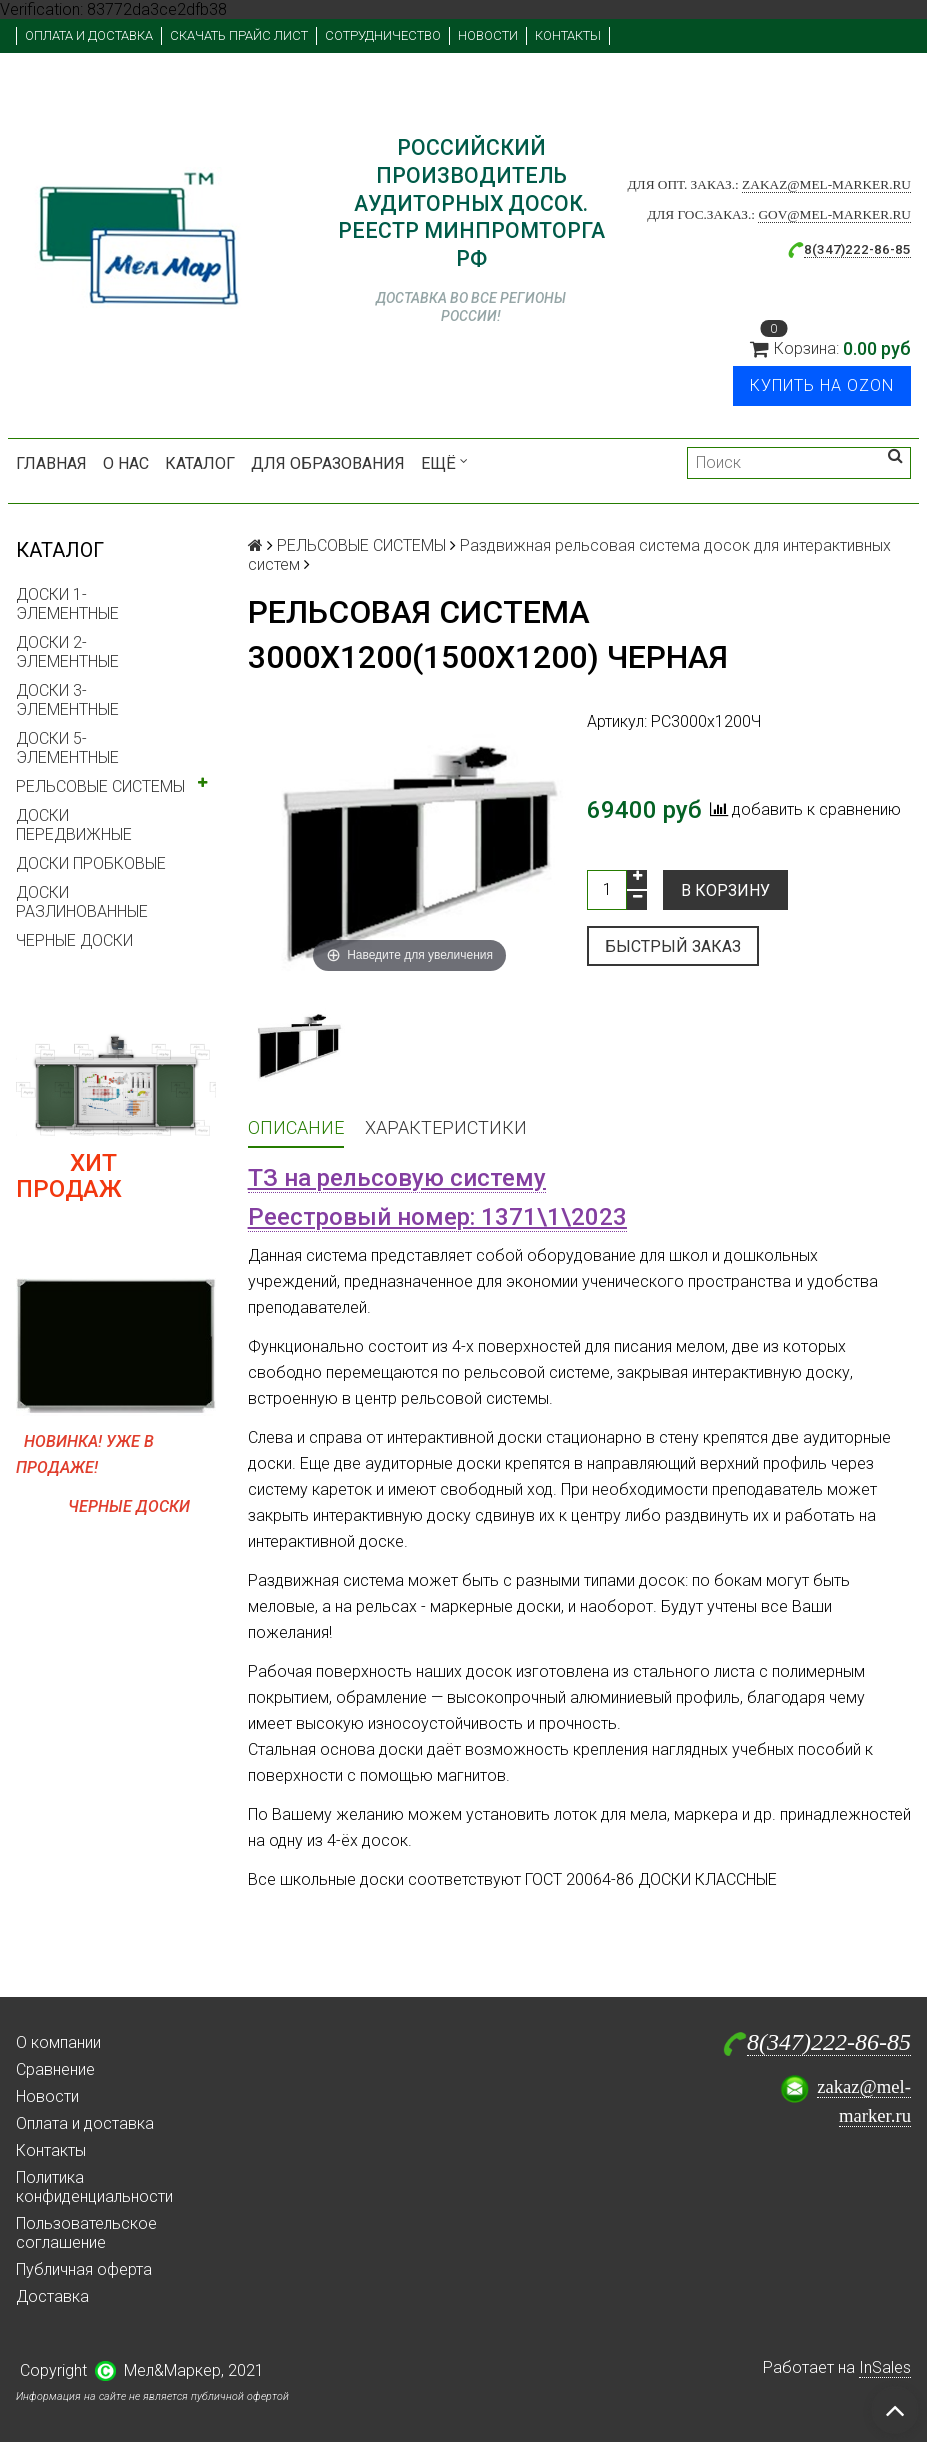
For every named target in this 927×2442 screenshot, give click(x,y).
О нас (126, 463)
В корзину (725, 890)
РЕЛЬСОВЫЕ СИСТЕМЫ (100, 786)
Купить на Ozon (822, 385)
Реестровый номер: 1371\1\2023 (437, 1217)
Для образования (328, 463)
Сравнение (55, 2069)
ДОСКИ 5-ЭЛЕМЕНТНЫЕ (67, 748)
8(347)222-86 (847, 249)
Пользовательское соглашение (86, 2233)
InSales (885, 2367)
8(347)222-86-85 (829, 2042)
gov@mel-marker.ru (834, 214)
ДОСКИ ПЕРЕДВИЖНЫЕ (74, 825)
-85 (900, 249)
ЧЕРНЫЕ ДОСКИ (74, 940)
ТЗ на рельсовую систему (397, 1178)
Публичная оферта (84, 2269)
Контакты (568, 35)
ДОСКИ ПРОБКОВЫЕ (91, 863)
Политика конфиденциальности (94, 2187)
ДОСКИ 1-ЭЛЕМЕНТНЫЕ (67, 604)
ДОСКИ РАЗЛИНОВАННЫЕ (82, 902)
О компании (58, 2042)
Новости (488, 35)
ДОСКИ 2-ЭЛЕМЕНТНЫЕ (67, 652)
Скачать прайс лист (239, 35)
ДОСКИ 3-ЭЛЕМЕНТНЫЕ (67, 700)
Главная (51, 463)
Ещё (444, 463)
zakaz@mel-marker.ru (826, 184)
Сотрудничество (383, 35)
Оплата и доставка (89, 35)
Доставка (52, 2296)
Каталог (200, 463)
